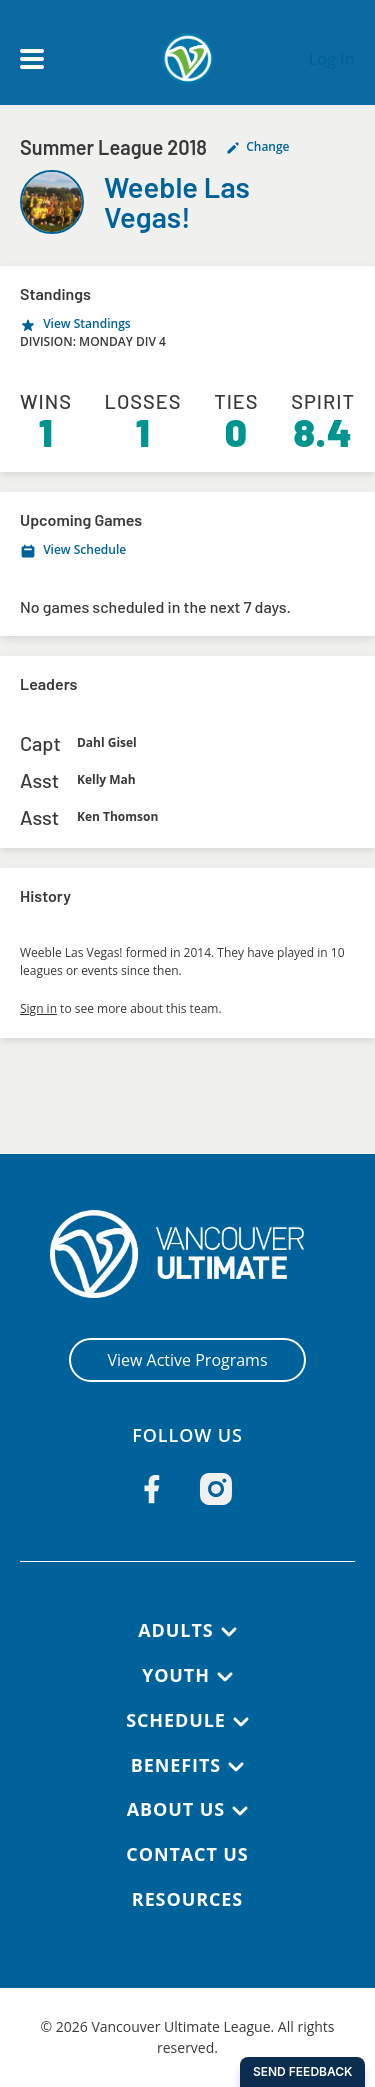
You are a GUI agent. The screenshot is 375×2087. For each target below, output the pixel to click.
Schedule (176, 1720)
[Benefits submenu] (236, 1767)
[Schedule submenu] (241, 1722)
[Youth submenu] (225, 1677)
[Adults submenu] (229, 1632)
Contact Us (187, 1854)
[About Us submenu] (240, 1811)
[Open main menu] (32, 59)
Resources (187, 1899)
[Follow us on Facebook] (152, 1489)
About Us (176, 1809)
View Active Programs (187, 1360)
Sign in (38, 1008)
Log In (331, 59)
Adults (175, 1630)
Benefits (176, 1765)
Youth (176, 1675)
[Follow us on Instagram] (216, 1489)
